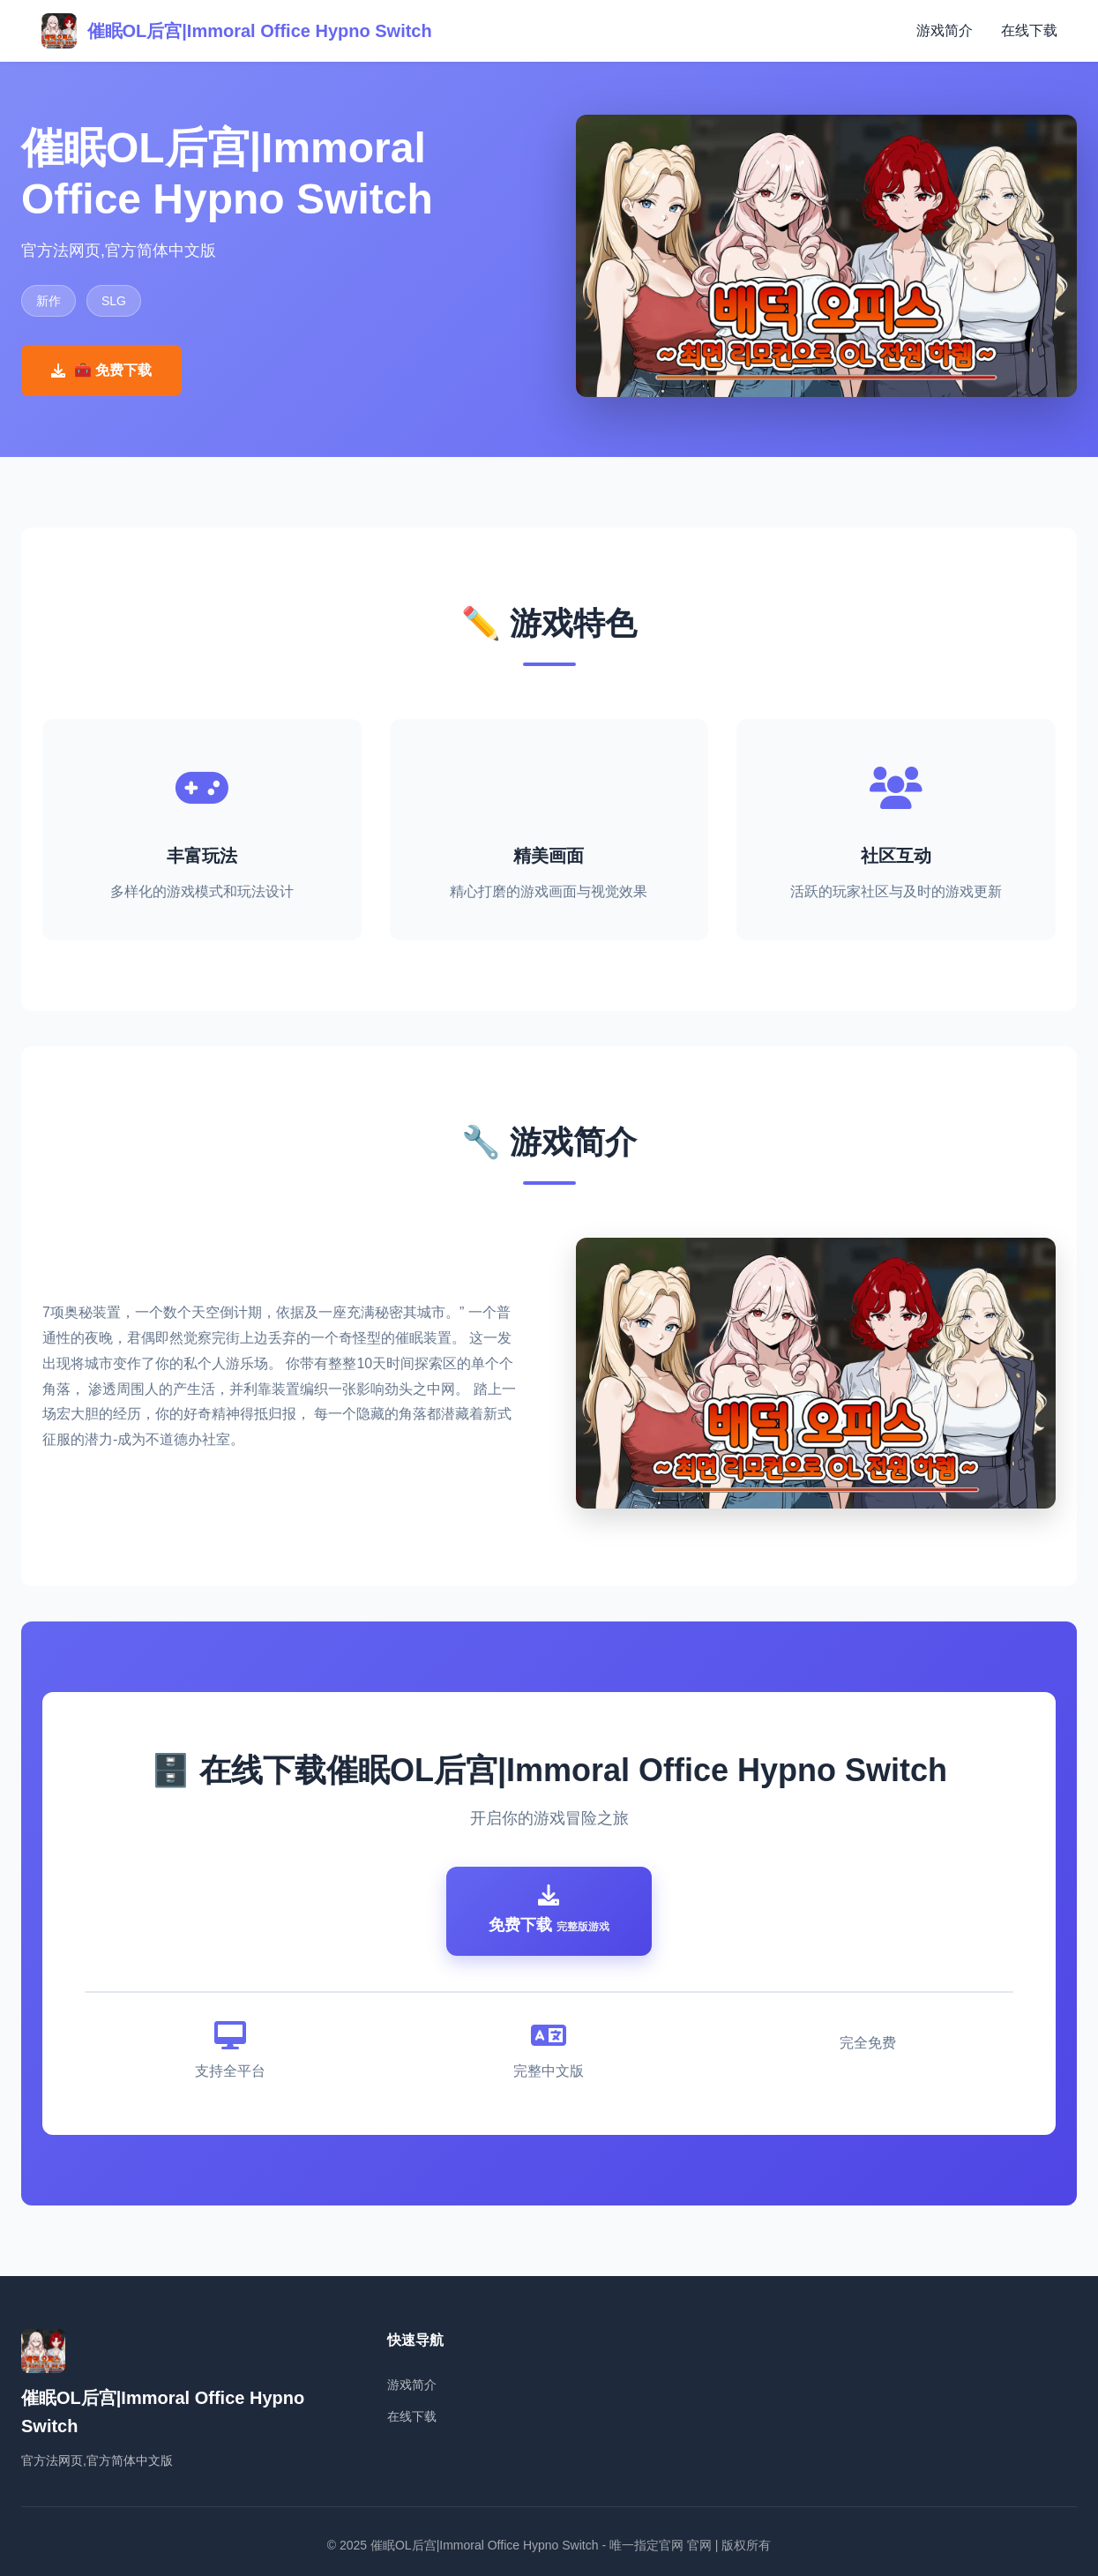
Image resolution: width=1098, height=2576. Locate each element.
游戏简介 (944, 30)
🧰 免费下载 (101, 370)
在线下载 (1029, 30)
